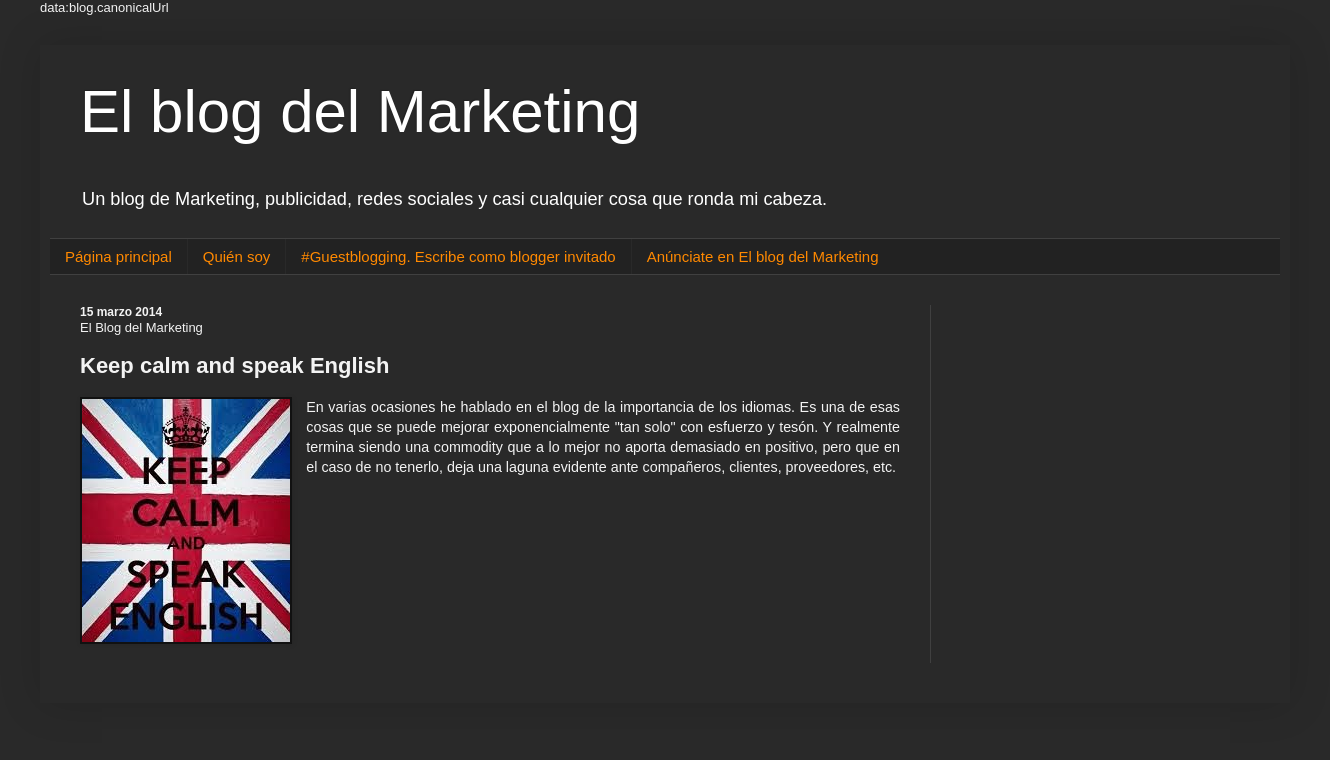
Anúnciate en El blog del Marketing (763, 256)
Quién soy (237, 256)
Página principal (118, 256)
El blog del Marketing (360, 111)
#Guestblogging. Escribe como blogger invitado (458, 256)
